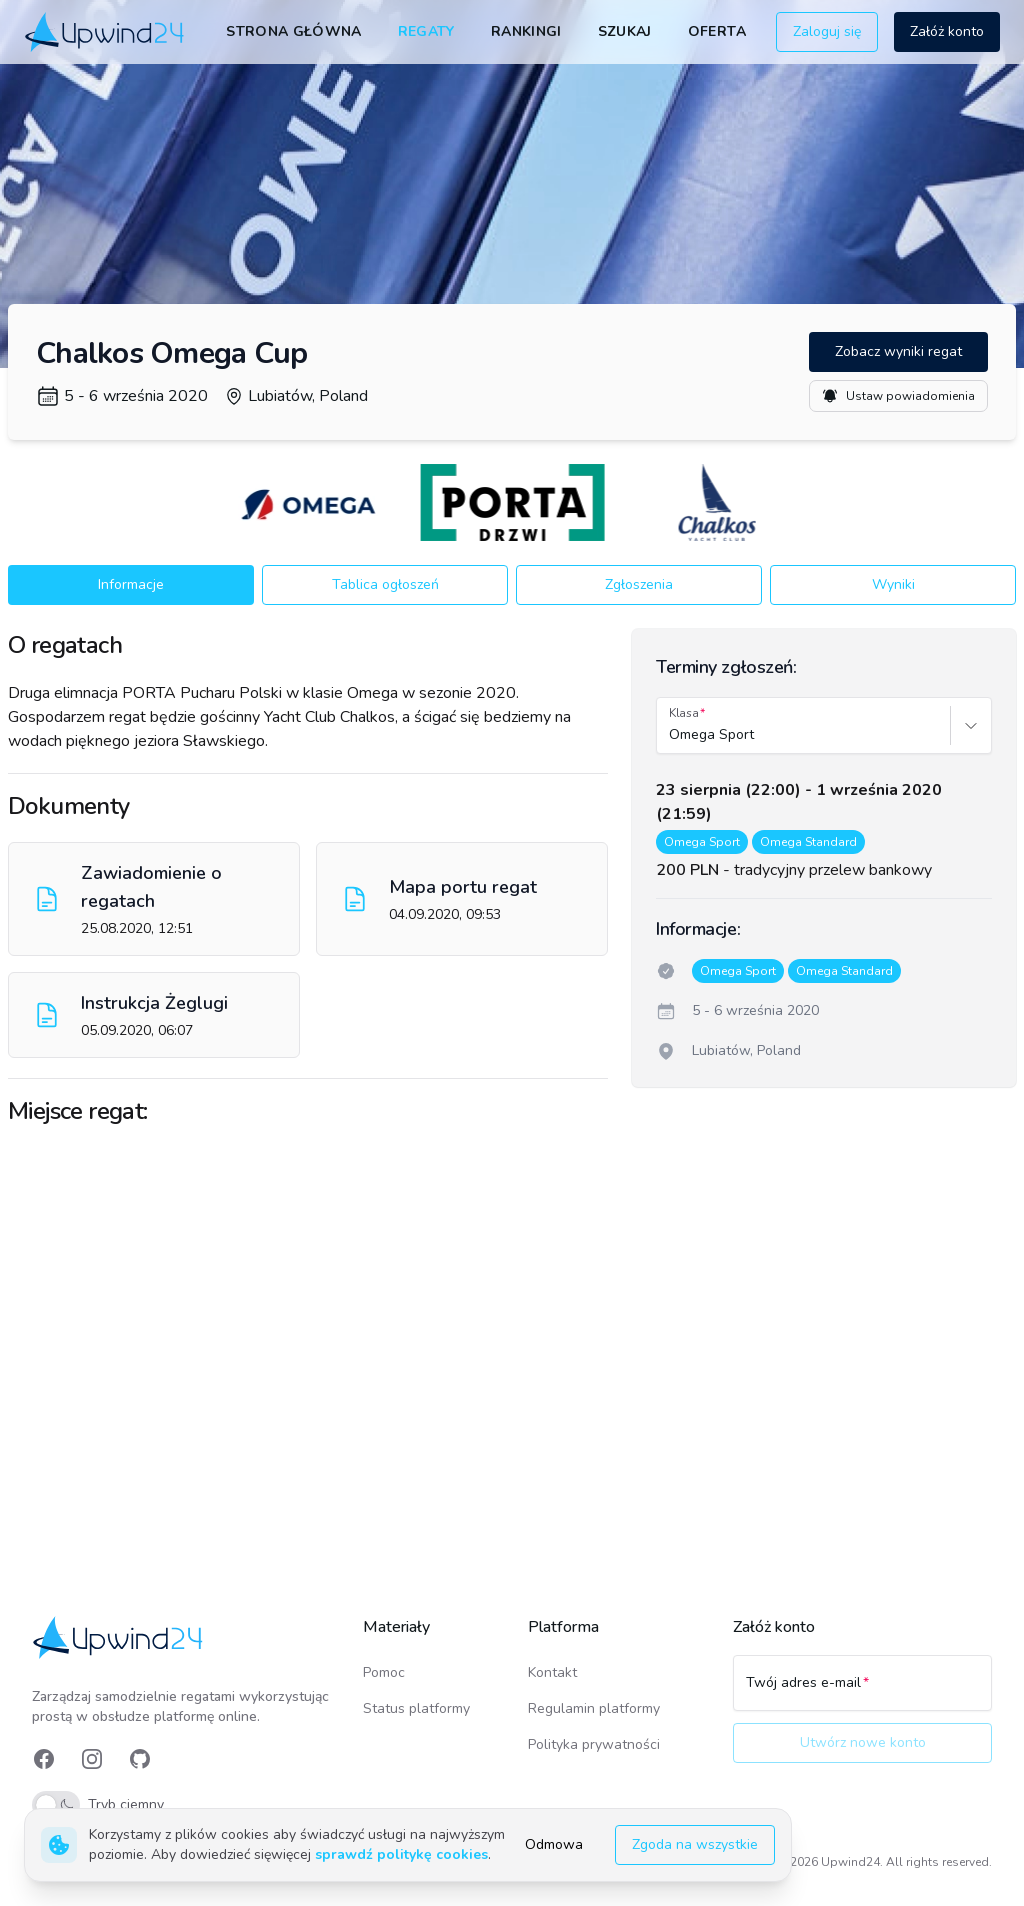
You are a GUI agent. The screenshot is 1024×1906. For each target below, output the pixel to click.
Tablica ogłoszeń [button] (385, 584)
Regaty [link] (426, 31)
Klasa (684, 713)
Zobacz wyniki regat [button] (898, 351)
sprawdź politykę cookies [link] (401, 1854)
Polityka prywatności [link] (594, 1744)
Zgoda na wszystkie (695, 1844)
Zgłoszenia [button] (639, 584)
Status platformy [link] (416, 1708)
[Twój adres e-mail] (862, 1692)
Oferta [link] (717, 31)
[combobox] (671, 735)
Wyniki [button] (893, 584)
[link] (106, 32)
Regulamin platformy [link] (594, 1708)
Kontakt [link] (552, 1672)
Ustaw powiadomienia (898, 396)
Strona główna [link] (294, 31)
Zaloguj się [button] (827, 31)
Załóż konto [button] (947, 31)
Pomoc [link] (384, 1672)
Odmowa (554, 1844)
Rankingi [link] (526, 31)
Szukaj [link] (625, 31)
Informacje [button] (131, 584)
